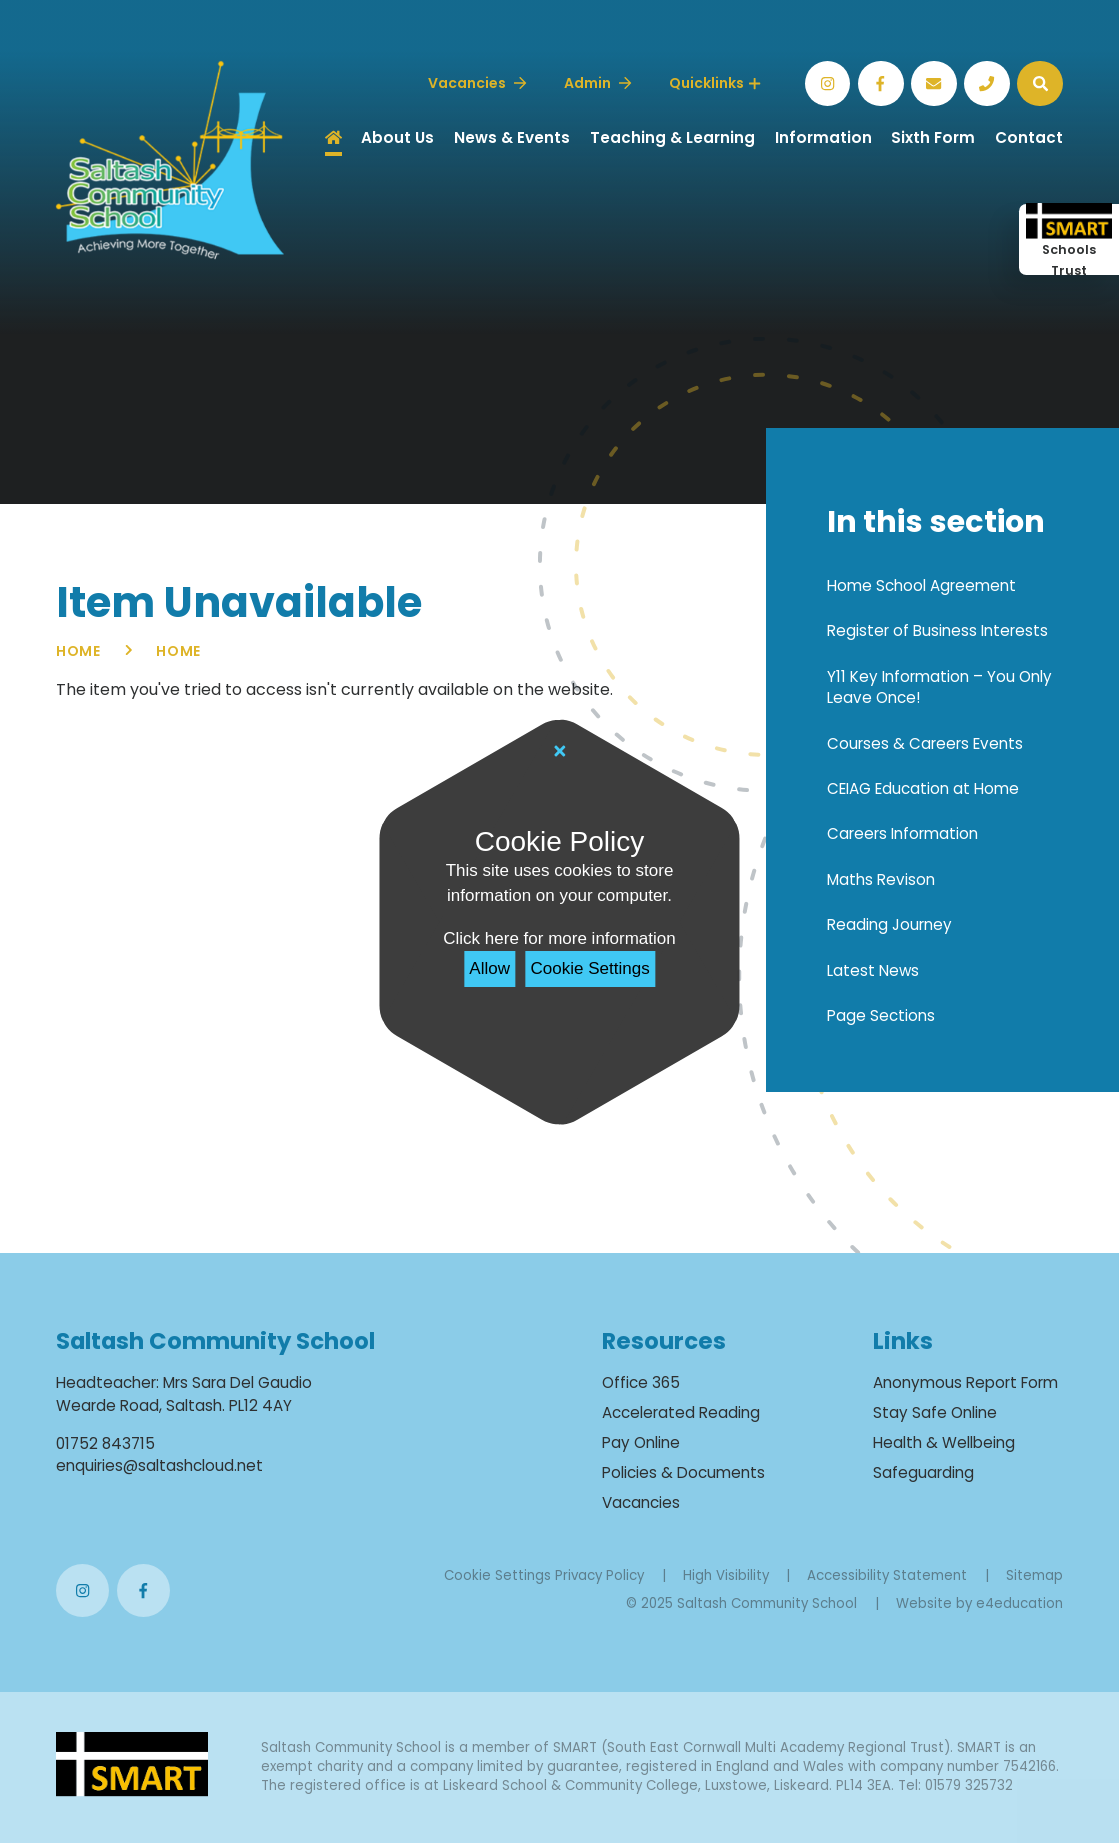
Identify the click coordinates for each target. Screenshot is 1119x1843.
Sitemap (1034, 1575)
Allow (489, 968)
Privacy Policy (599, 1575)
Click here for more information (559, 938)
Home (78, 651)
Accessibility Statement (887, 1575)
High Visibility (726, 1575)
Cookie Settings (590, 968)
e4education (1019, 1603)
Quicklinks (714, 83)
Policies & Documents (683, 1472)
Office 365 (641, 1382)
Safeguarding (923, 1472)
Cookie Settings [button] (497, 1575)
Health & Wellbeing (944, 1442)
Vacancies (641, 1502)
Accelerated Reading (681, 1412)
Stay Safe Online (935, 1412)
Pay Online (641, 1442)
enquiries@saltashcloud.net (159, 1465)
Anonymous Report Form (965, 1382)
